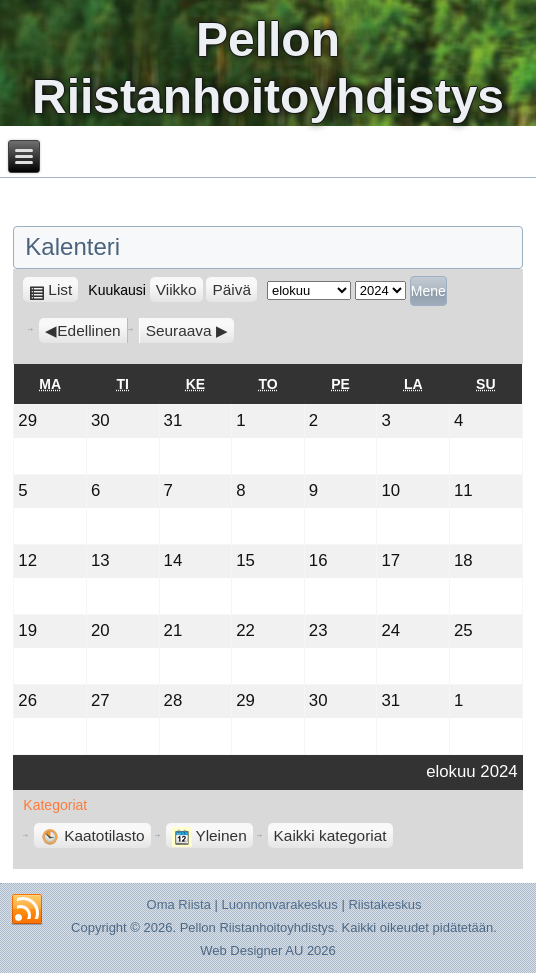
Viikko (176, 289)
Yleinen (209, 835)
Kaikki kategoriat (330, 835)
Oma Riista (179, 904)
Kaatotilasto (92, 835)
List (63, 289)
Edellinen (88, 330)
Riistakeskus (384, 904)
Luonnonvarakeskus (279, 904)
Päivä (231, 289)
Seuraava (179, 330)
